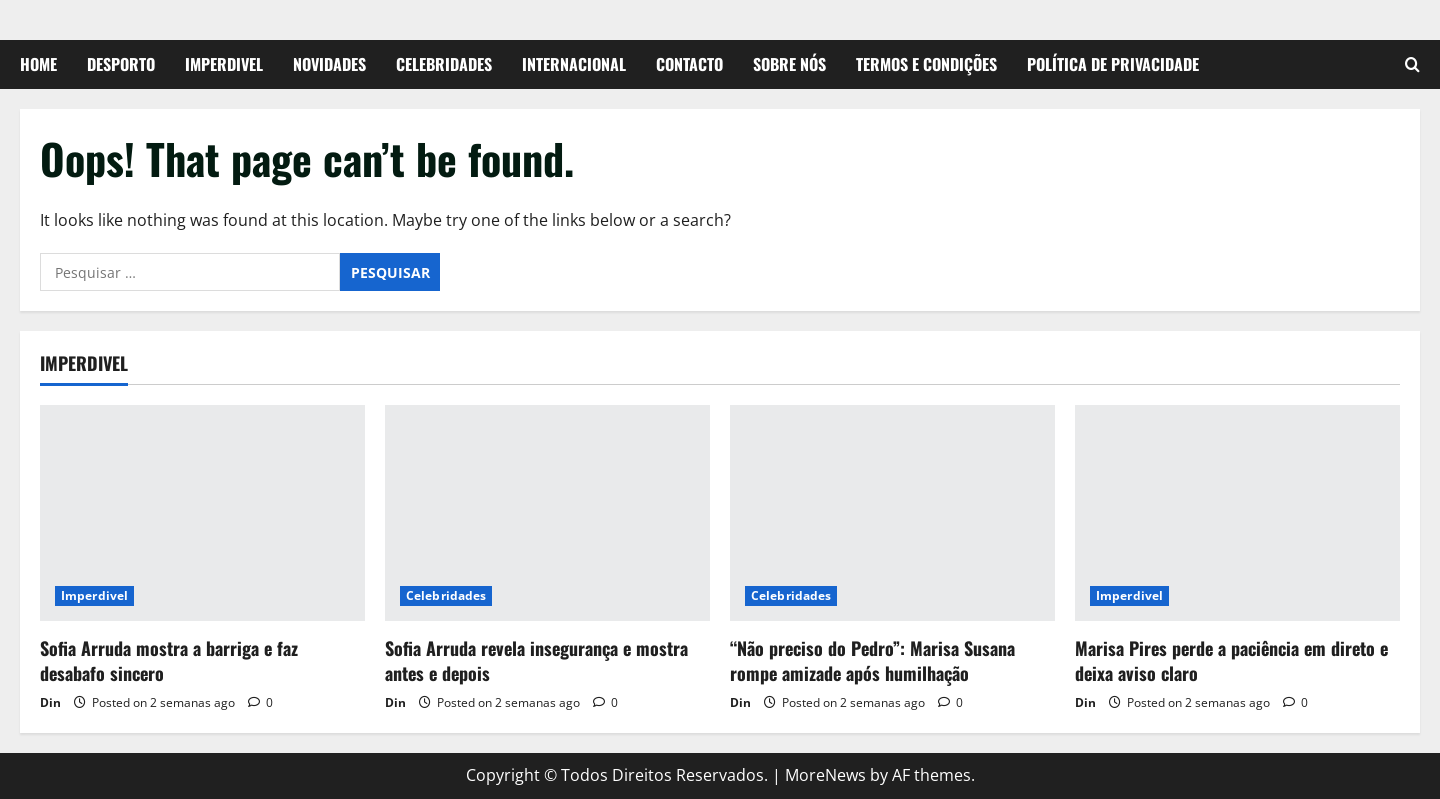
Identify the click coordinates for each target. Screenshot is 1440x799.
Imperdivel (224, 64)
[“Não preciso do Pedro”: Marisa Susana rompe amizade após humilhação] (892, 513)
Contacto (689, 64)
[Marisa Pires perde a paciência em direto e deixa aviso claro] (1237, 513)
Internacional (574, 64)
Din (50, 702)
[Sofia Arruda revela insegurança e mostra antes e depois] (547, 513)
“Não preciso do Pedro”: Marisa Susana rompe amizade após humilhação (872, 660)
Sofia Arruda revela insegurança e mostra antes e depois (536, 660)
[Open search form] (1412, 64)
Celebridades (444, 64)
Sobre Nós (789, 64)
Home (38, 64)
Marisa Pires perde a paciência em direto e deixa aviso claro (1231, 660)
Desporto (121, 64)
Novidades (329, 64)
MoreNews (825, 775)
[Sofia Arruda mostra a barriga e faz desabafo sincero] (202, 513)
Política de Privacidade (1113, 64)
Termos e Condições (926, 64)
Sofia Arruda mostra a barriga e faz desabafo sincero (169, 660)
